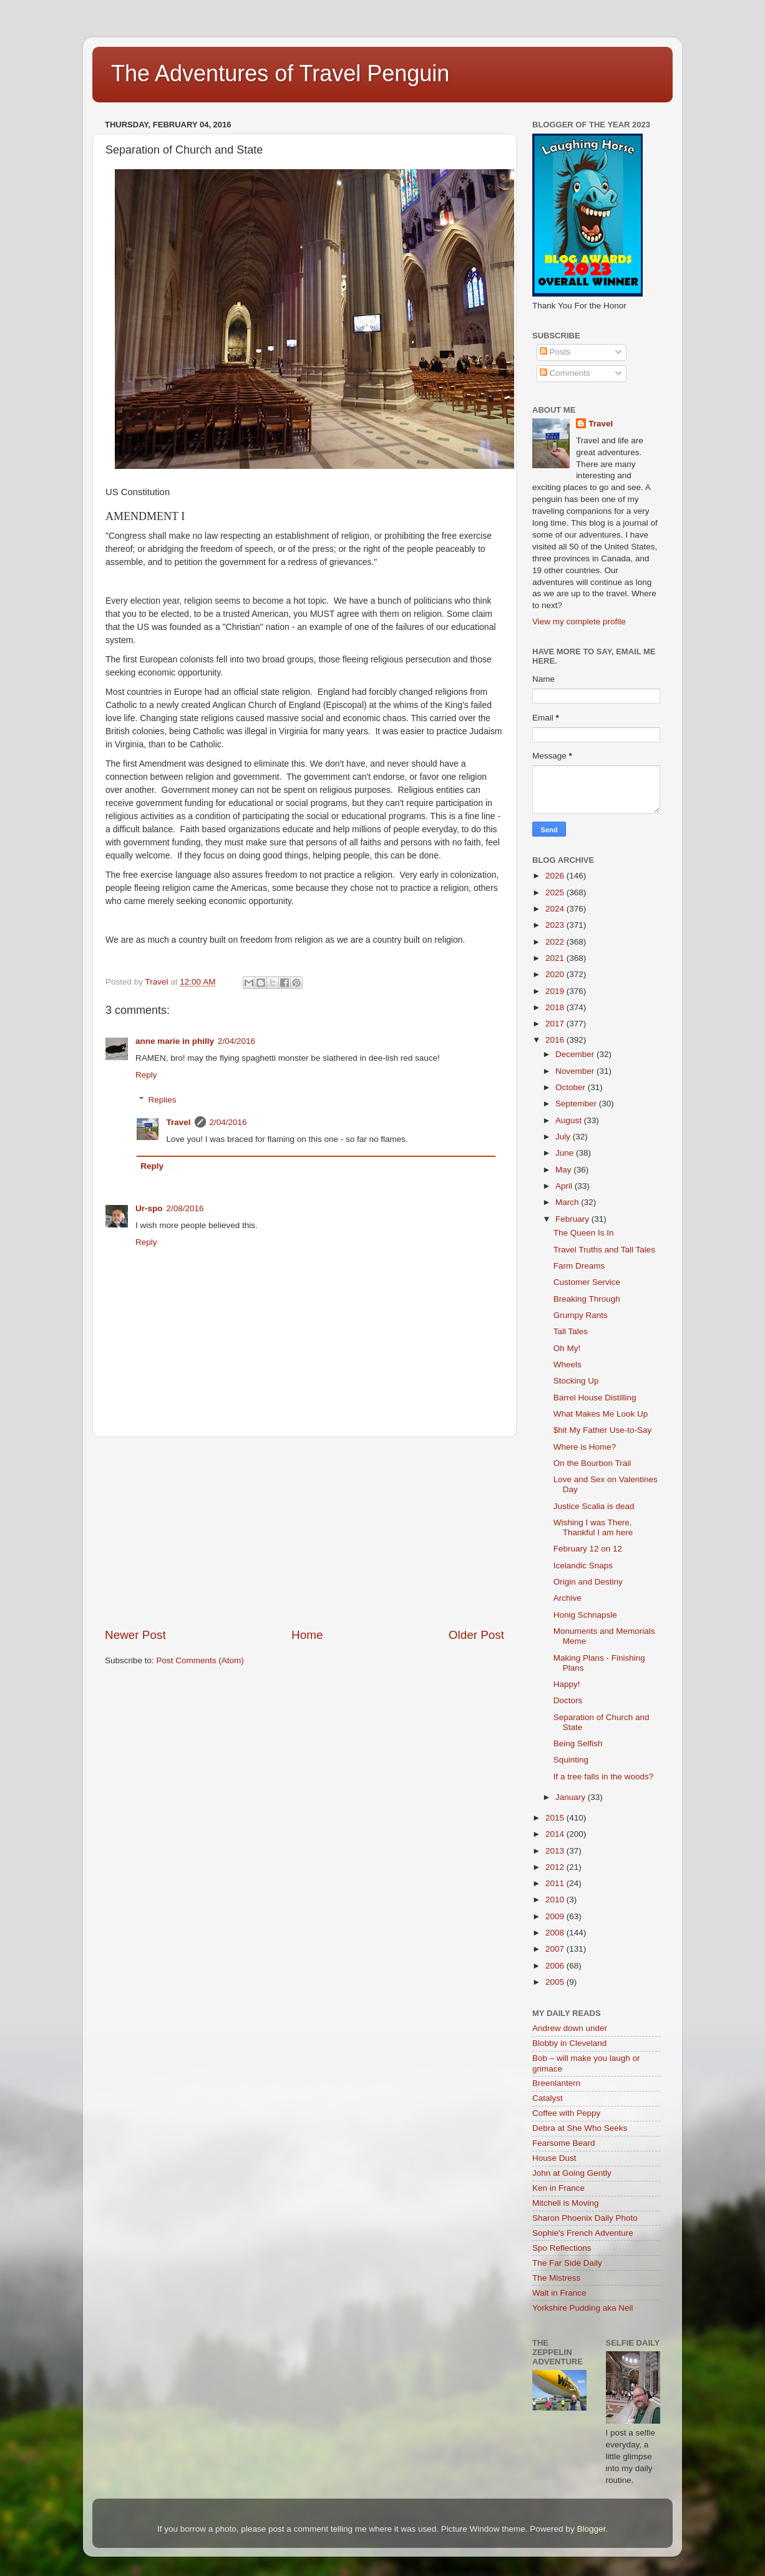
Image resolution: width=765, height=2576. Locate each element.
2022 (556, 941)
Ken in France (558, 2188)
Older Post (476, 1634)
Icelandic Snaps (583, 1565)
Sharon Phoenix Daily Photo (585, 2218)
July (564, 1136)
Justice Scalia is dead (594, 1506)
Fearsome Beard (563, 2143)
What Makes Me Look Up (600, 1413)
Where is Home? (584, 1447)
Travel (179, 1122)
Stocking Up (576, 1380)
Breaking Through (586, 1299)
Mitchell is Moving (565, 2203)
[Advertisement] (304, 1532)
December (576, 1054)
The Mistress (556, 2278)
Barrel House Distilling (594, 1397)
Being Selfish (578, 1743)
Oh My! (567, 1348)
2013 (556, 1851)
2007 (556, 1949)
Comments (565, 373)
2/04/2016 (236, 1041)
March (568, 1202)
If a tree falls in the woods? (603, 1776)
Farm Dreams (579, 1266)
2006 (556, 1965)
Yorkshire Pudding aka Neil (582, 2308)
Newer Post (135, 1634)
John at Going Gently (572, 2173)
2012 (556, 1867)
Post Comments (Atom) (200, 1660)
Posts (555, 351)
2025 (556, 892)
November (576, 1071)
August (569, 1120)
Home (307, 1634)
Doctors (568, 1700)
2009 (556, 1916)
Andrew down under (569, 2028)
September (577, 1103)
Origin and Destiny (588, 1581)
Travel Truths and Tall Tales (604, 1249)
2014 (556, 1834)
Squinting (570, 1759)
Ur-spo (149, 1208)
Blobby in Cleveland (569, 2043)
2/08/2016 (185, 1208)
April (565, 1186)
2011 (556, 1883)
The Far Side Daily (567, 2263)
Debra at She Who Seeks (579, 2128)
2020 (556, 974)
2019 (556, 991)
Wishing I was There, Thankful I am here (593, 1527)
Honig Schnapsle (585, 1615)
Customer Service (586, 1282)
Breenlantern (556, 2083)
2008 (556, 1932)
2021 (556, 958)
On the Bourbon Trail (592, 1463)
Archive (567, 1598)
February (573, 1219)
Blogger (591, 2529)
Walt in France (559, 2293)
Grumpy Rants (580, 1315)
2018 (556, 1007)
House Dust (554, 2158)
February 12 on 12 (587, 1548)
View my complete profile (579, 621)
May (564, 1169)
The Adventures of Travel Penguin (280, 73)
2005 (556, 1982)
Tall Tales (570, 1331)
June (565, 1153)
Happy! (566, 1684)
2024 (556, 908)
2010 (556, 1899)
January (571, 1797)
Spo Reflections (562, 2248)
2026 (556, 875)
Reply (146, 1074)
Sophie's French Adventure (582, 2233)
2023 (556, 925)
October (571, 1087)
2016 (556, 1040)
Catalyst (547, 2098)
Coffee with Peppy (566, 2113)
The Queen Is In (583, 1232)
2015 (556, 1817)
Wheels (567, 1364)
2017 (556, 1023)
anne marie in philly (174, 1041)
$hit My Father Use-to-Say (602, 1430)
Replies (163, 1099)
